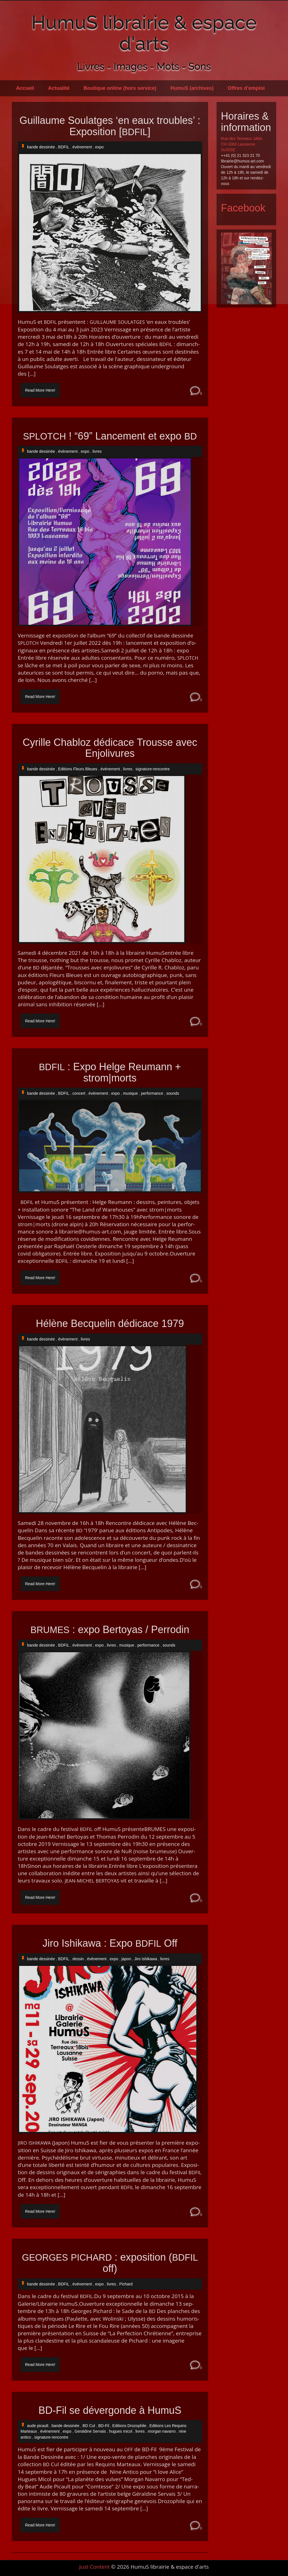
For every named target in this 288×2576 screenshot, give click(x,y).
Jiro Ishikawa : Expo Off (109, 1943)
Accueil (25, 88)
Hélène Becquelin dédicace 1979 (110, 1323)
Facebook (243, 208)
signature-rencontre (153, 769)
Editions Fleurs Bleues (77, 769)
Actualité (58, 88)
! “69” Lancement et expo (110, 436)
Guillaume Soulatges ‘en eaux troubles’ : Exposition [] (109, 126)
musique (130, 1093)
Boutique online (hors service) (120, 88)
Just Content (94, 2566)
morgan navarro (162, 2431)
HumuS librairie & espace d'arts (143, 33)
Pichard (125, 2284)
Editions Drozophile (129, 2425)
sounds (172, 1093)
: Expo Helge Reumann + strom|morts (110, 1072)
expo (99, 147)
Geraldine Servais (90, 2431)
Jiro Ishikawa (145, 1959)
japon (126, 1959)
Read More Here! (40, 390)
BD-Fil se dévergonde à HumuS (110, 2410)
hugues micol (120, 2431)
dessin (78, 1959)
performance (152, 1093)
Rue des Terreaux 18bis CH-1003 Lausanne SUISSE (242, 144)
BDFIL (63, 147)
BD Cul (88, 2425)
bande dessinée (41, 147)
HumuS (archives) (191, 88)
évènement (82, 147)
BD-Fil (103, 2425)
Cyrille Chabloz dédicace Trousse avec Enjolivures (110, 748)
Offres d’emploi (246, 88)
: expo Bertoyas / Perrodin (109, 1629)
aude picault (37, 2425)
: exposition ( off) (110, 2263)
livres (97, 451)
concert (79, 1093)
